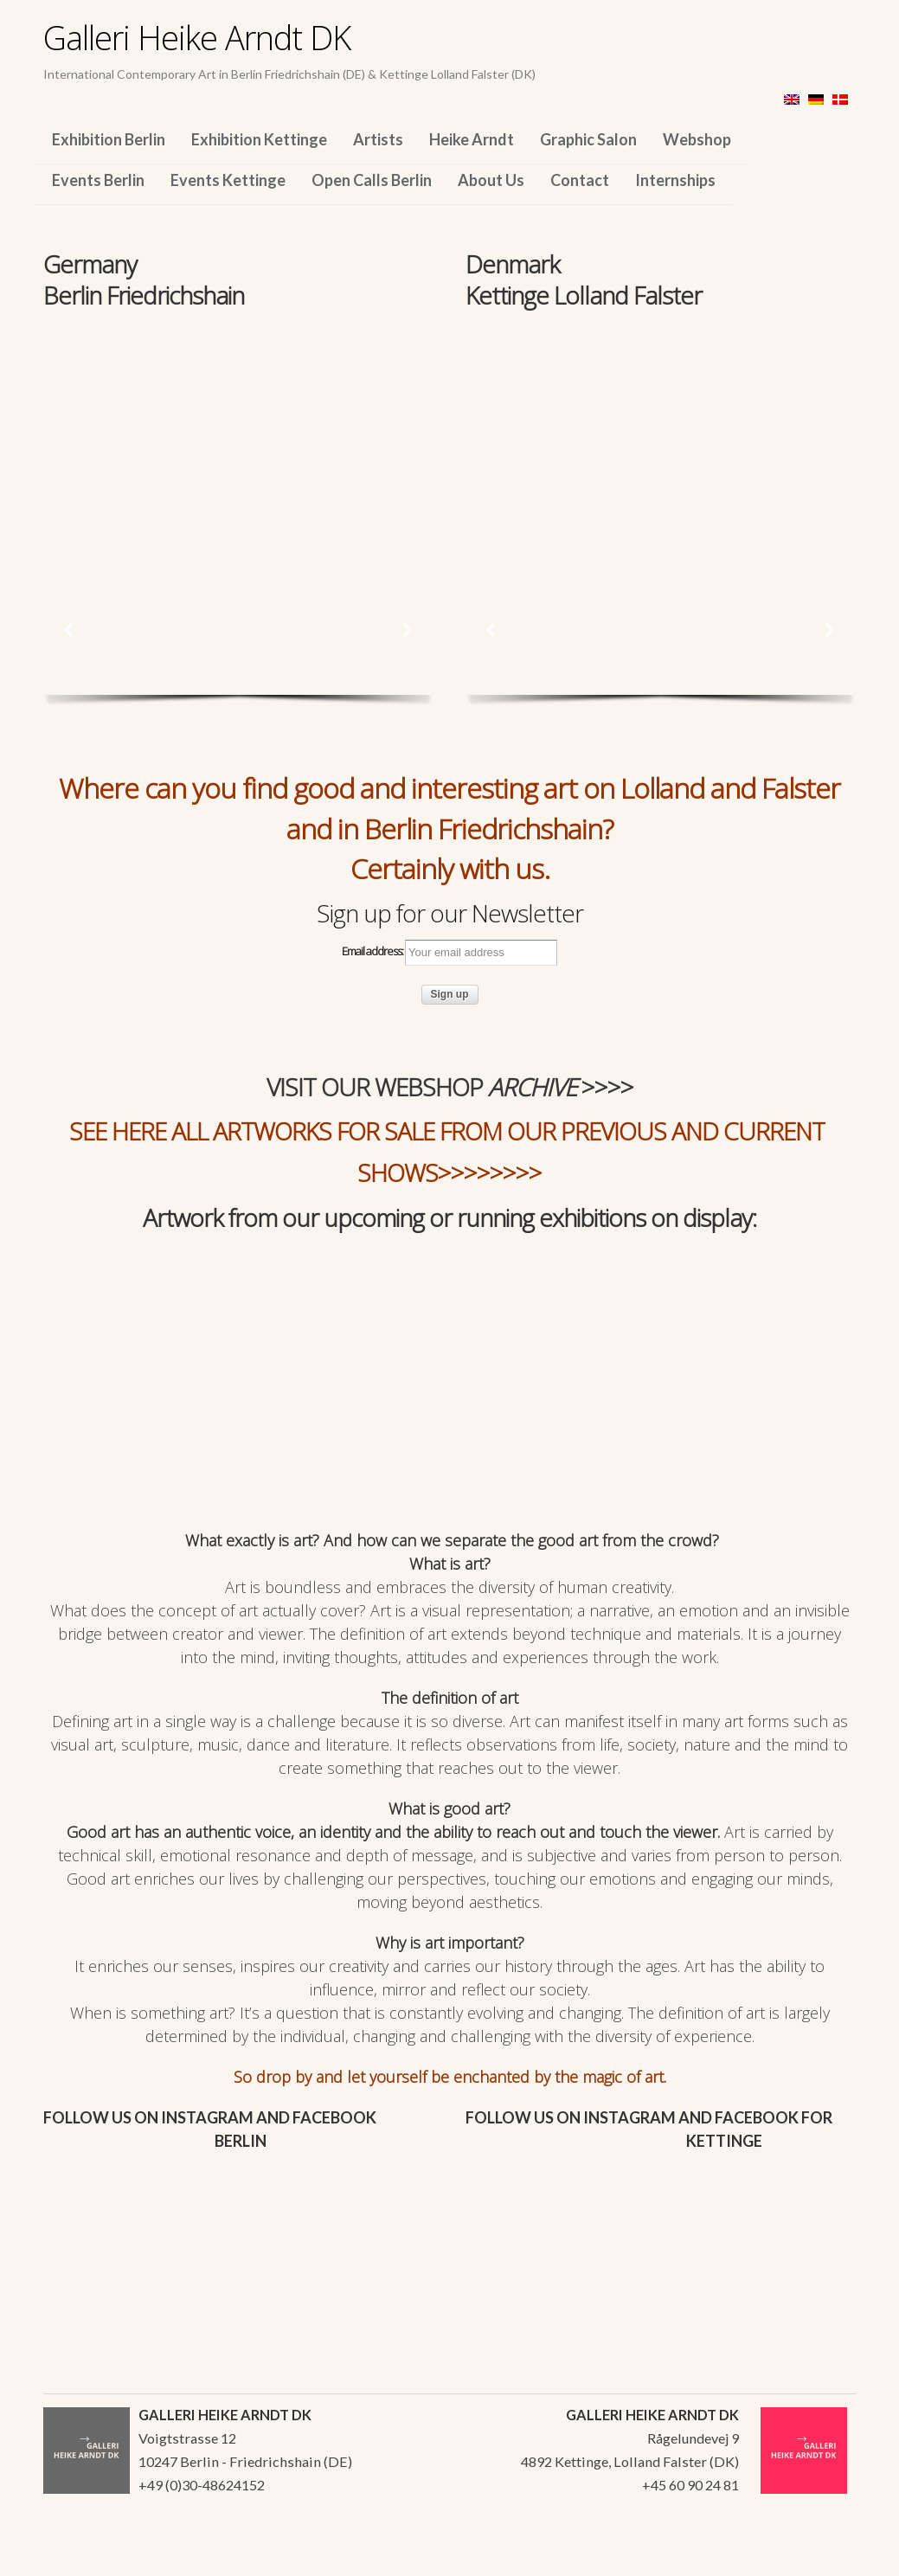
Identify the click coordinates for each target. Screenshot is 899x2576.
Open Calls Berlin (371, 180)
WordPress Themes (824, 2558)
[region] (238, 431)
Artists (378, 139)
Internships (675, 180)
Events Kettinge (228, 180)
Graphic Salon (588, 139)
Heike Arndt (471, 139)
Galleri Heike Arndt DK (196, 37)
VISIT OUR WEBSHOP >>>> (449, 1086)
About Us (491, 180)
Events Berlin (98, 180)
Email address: (449, 953)
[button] (69, 630)
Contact (579, 180)
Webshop (697, 139)
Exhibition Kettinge (259, 139)
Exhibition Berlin (108, 139)
